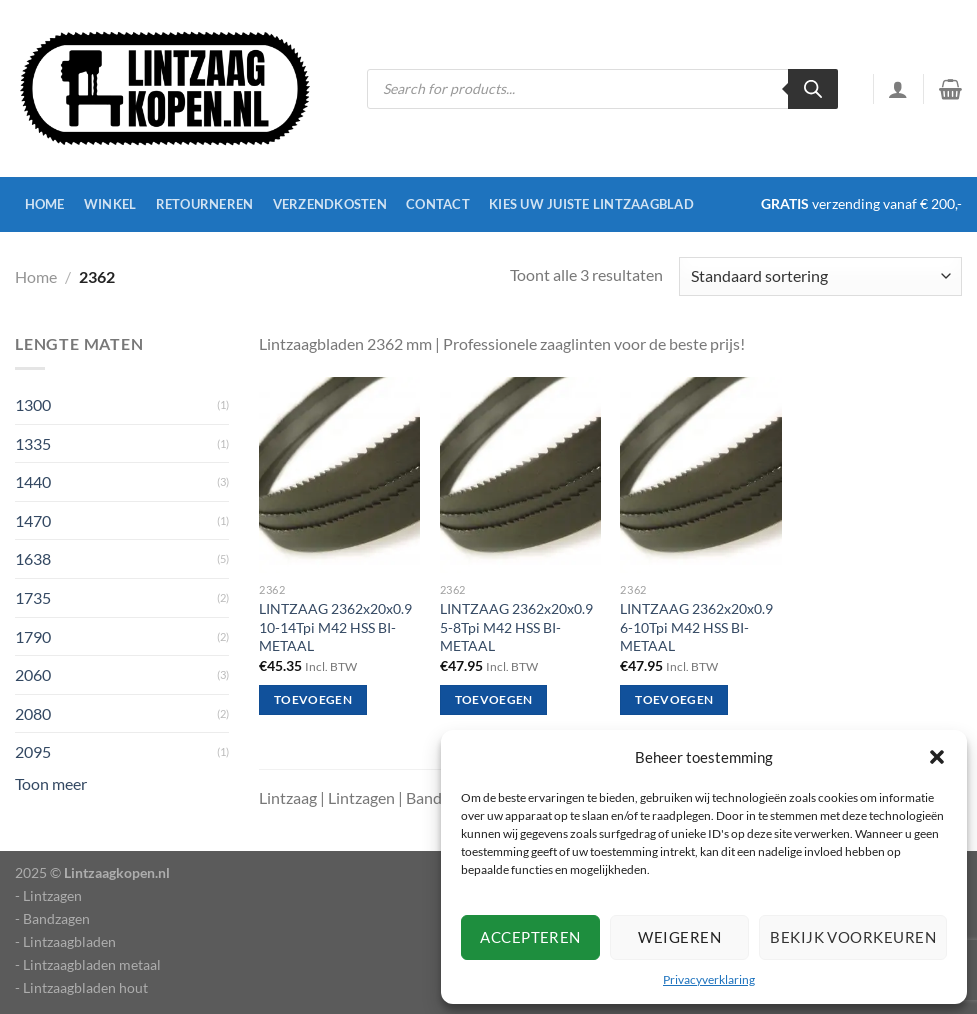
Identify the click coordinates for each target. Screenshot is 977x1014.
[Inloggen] (898, 89)
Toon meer (51, 783)
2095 (33, 751)
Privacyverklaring (709, 979)
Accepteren (530, 937)
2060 (33, 674)
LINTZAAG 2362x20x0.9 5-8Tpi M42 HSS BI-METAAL (516, 627)
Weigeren (679, 937)
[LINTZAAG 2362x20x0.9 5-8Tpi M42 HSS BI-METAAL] (520, 475)
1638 (33, 558)
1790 (33, 636)
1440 (33, 481)
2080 (33, 713)
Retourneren (205, 204)
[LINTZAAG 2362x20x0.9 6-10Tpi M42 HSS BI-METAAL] (700, 475)
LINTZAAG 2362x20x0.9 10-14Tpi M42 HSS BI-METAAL (335, 627)
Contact (438, 204)
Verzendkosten (330, 204)
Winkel (110, 204)
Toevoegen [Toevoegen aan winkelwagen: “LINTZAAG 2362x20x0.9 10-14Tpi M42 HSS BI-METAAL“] (313, 699)
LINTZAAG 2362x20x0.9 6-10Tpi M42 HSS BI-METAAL (696, 627)
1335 (33, 443)
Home (45, 204)
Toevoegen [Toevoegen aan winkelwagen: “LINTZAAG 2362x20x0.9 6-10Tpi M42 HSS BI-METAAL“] (674, 699)
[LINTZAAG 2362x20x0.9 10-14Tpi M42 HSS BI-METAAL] (339, 475)
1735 (33, 597)
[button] (937, 757)
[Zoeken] (813, 89)
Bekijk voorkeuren (853, 937)
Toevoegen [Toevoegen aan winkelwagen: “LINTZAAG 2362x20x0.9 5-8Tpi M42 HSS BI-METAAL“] (494, 699)
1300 (33, 404)
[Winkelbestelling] (820, 276)
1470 (33, 520)
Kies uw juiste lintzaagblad (591, 204)
